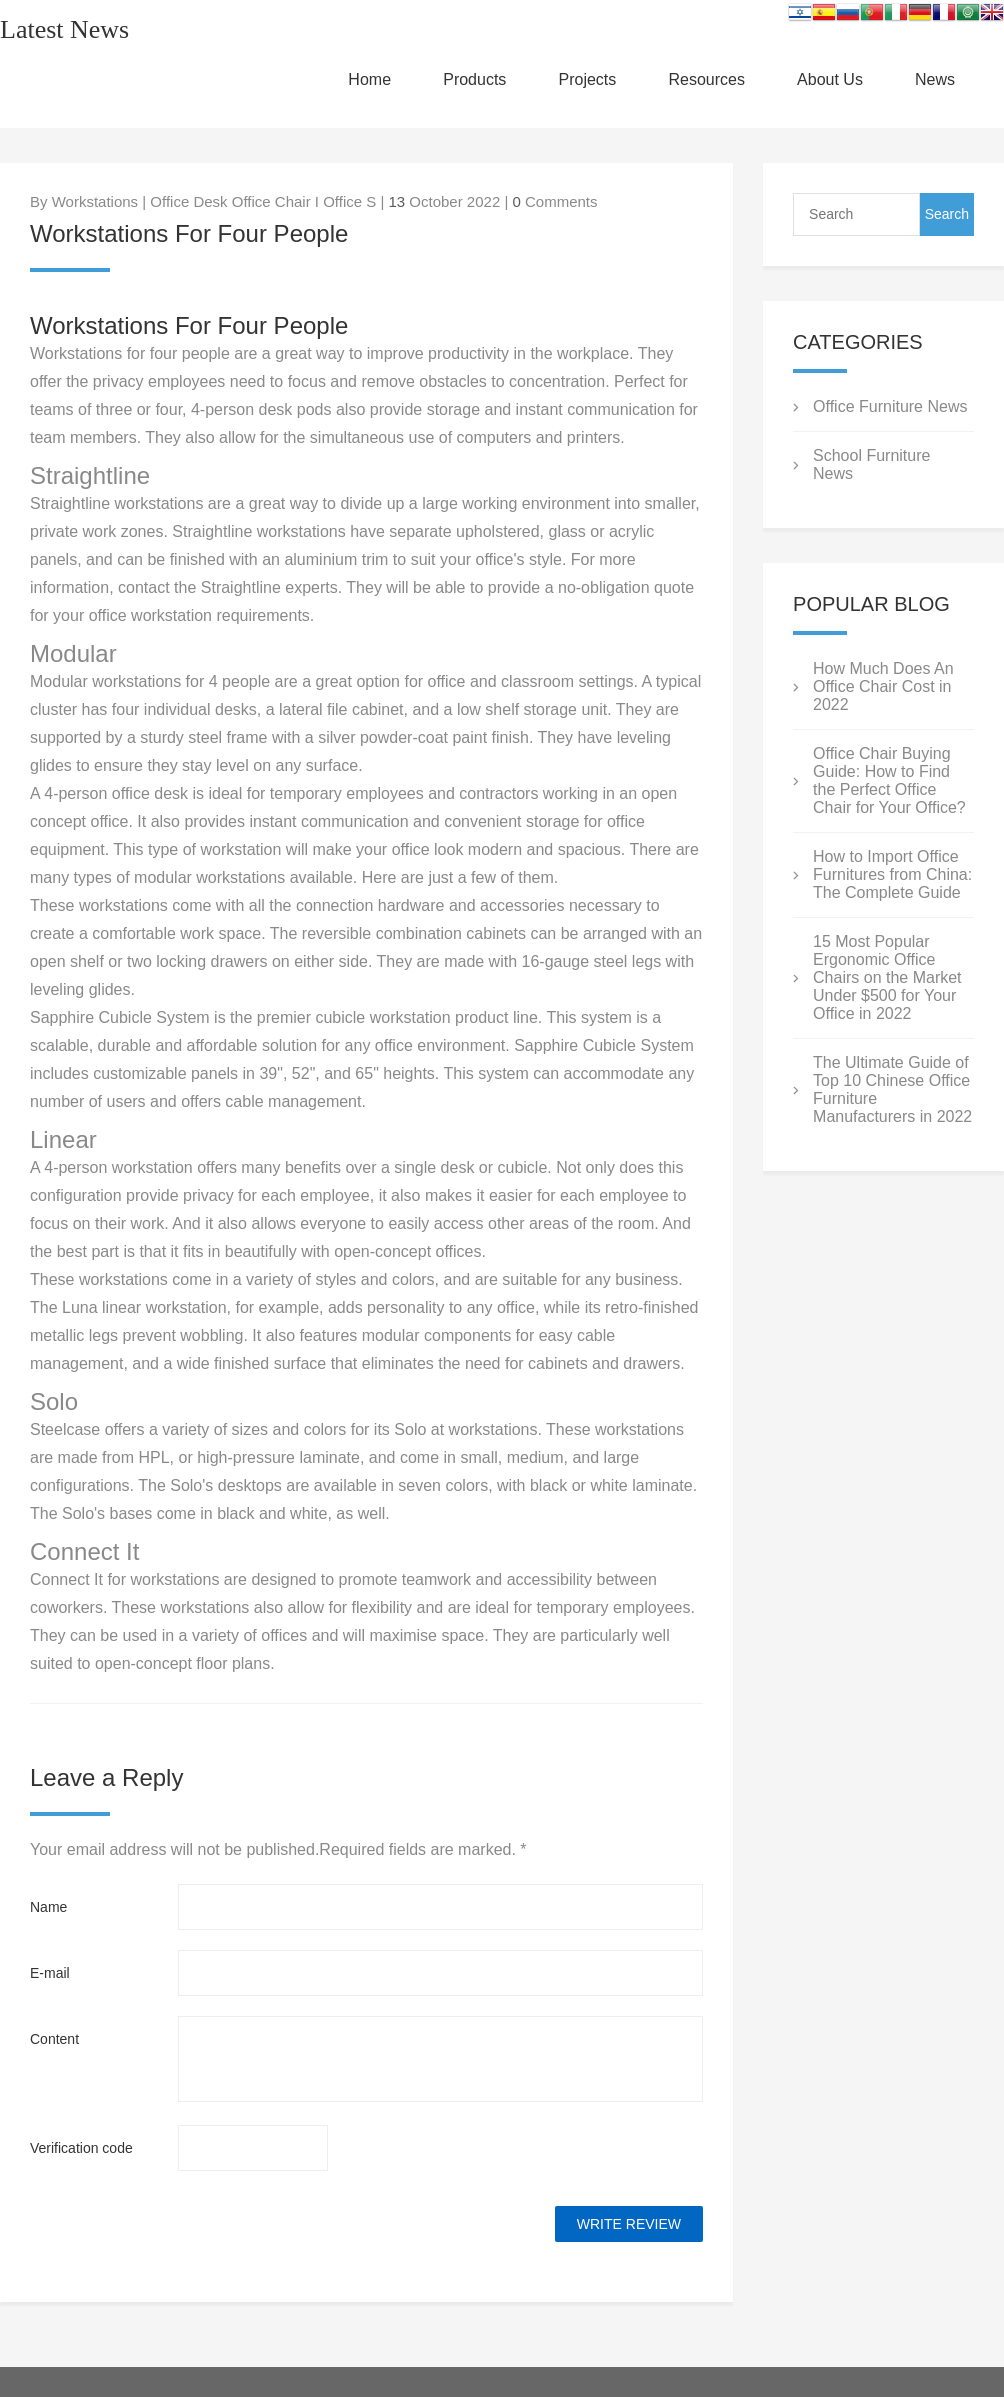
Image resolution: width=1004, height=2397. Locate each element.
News (935, 79)
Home (369, 79)
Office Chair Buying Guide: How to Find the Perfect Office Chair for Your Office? (889, 780)
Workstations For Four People (189, 325)
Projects (588, 79)
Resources (706, 79)
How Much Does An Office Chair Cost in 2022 (883, 686)
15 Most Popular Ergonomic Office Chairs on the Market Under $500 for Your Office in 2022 (887, 977)
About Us (830, 79)
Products (474, 79)
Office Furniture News (890, 406)
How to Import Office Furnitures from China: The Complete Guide (892, 874)
